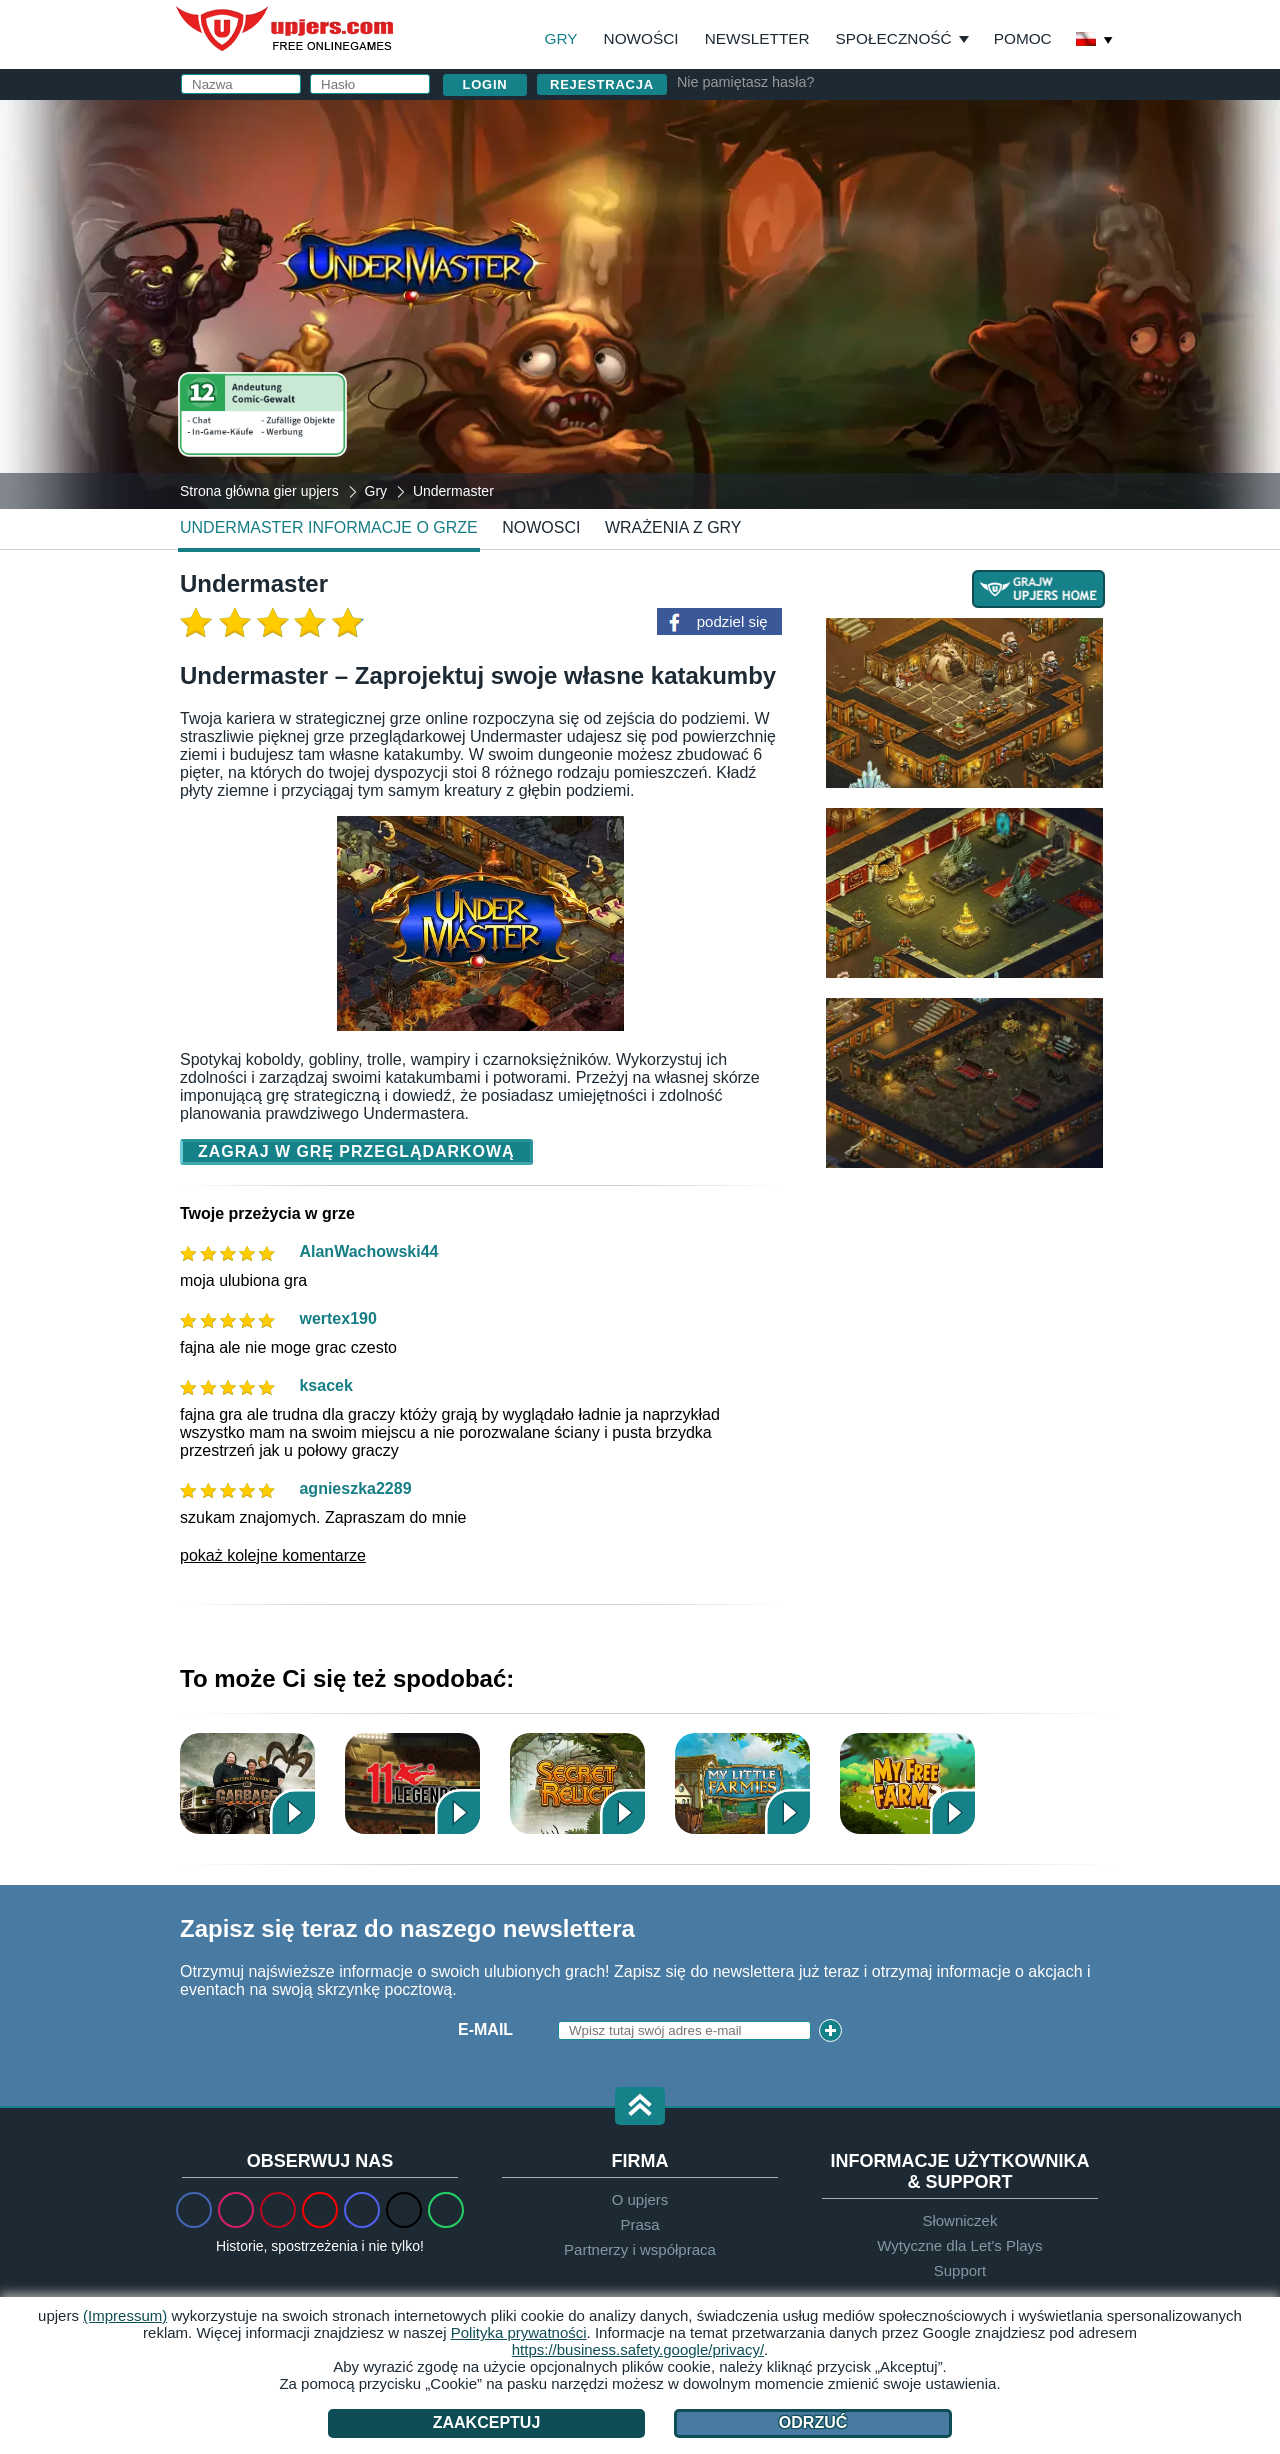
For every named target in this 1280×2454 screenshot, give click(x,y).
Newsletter (757, 38)
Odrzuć (813, 2422)
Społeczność (894, 38)
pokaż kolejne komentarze (273, 1555)
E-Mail (485, 2029)
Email (715, 217)
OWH (812, 370)
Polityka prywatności (942, 370)
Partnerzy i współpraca (640, 2249)
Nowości (641, 38)
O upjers (640, 2199)
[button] (640, 2107)
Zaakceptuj (487, 2422)
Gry (561, 38)
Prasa (639, 2224)
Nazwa (719, 177)
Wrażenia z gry (673, 527)
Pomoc (1023, 38)
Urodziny (732, 297)
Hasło (718, 257)
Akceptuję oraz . (868, 370)
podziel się (732, 621)
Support (960, 2270)
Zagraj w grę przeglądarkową (356, 1151)
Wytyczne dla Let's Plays (959, 2245)
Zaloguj (839, 125)
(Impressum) (125, 2315)
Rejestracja (602, 84)
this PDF (1042, 326)
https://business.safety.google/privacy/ (638, 2349)
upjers (286, 29)
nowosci (541, 527)
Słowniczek (959, 2220)
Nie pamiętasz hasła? (746, 82)
